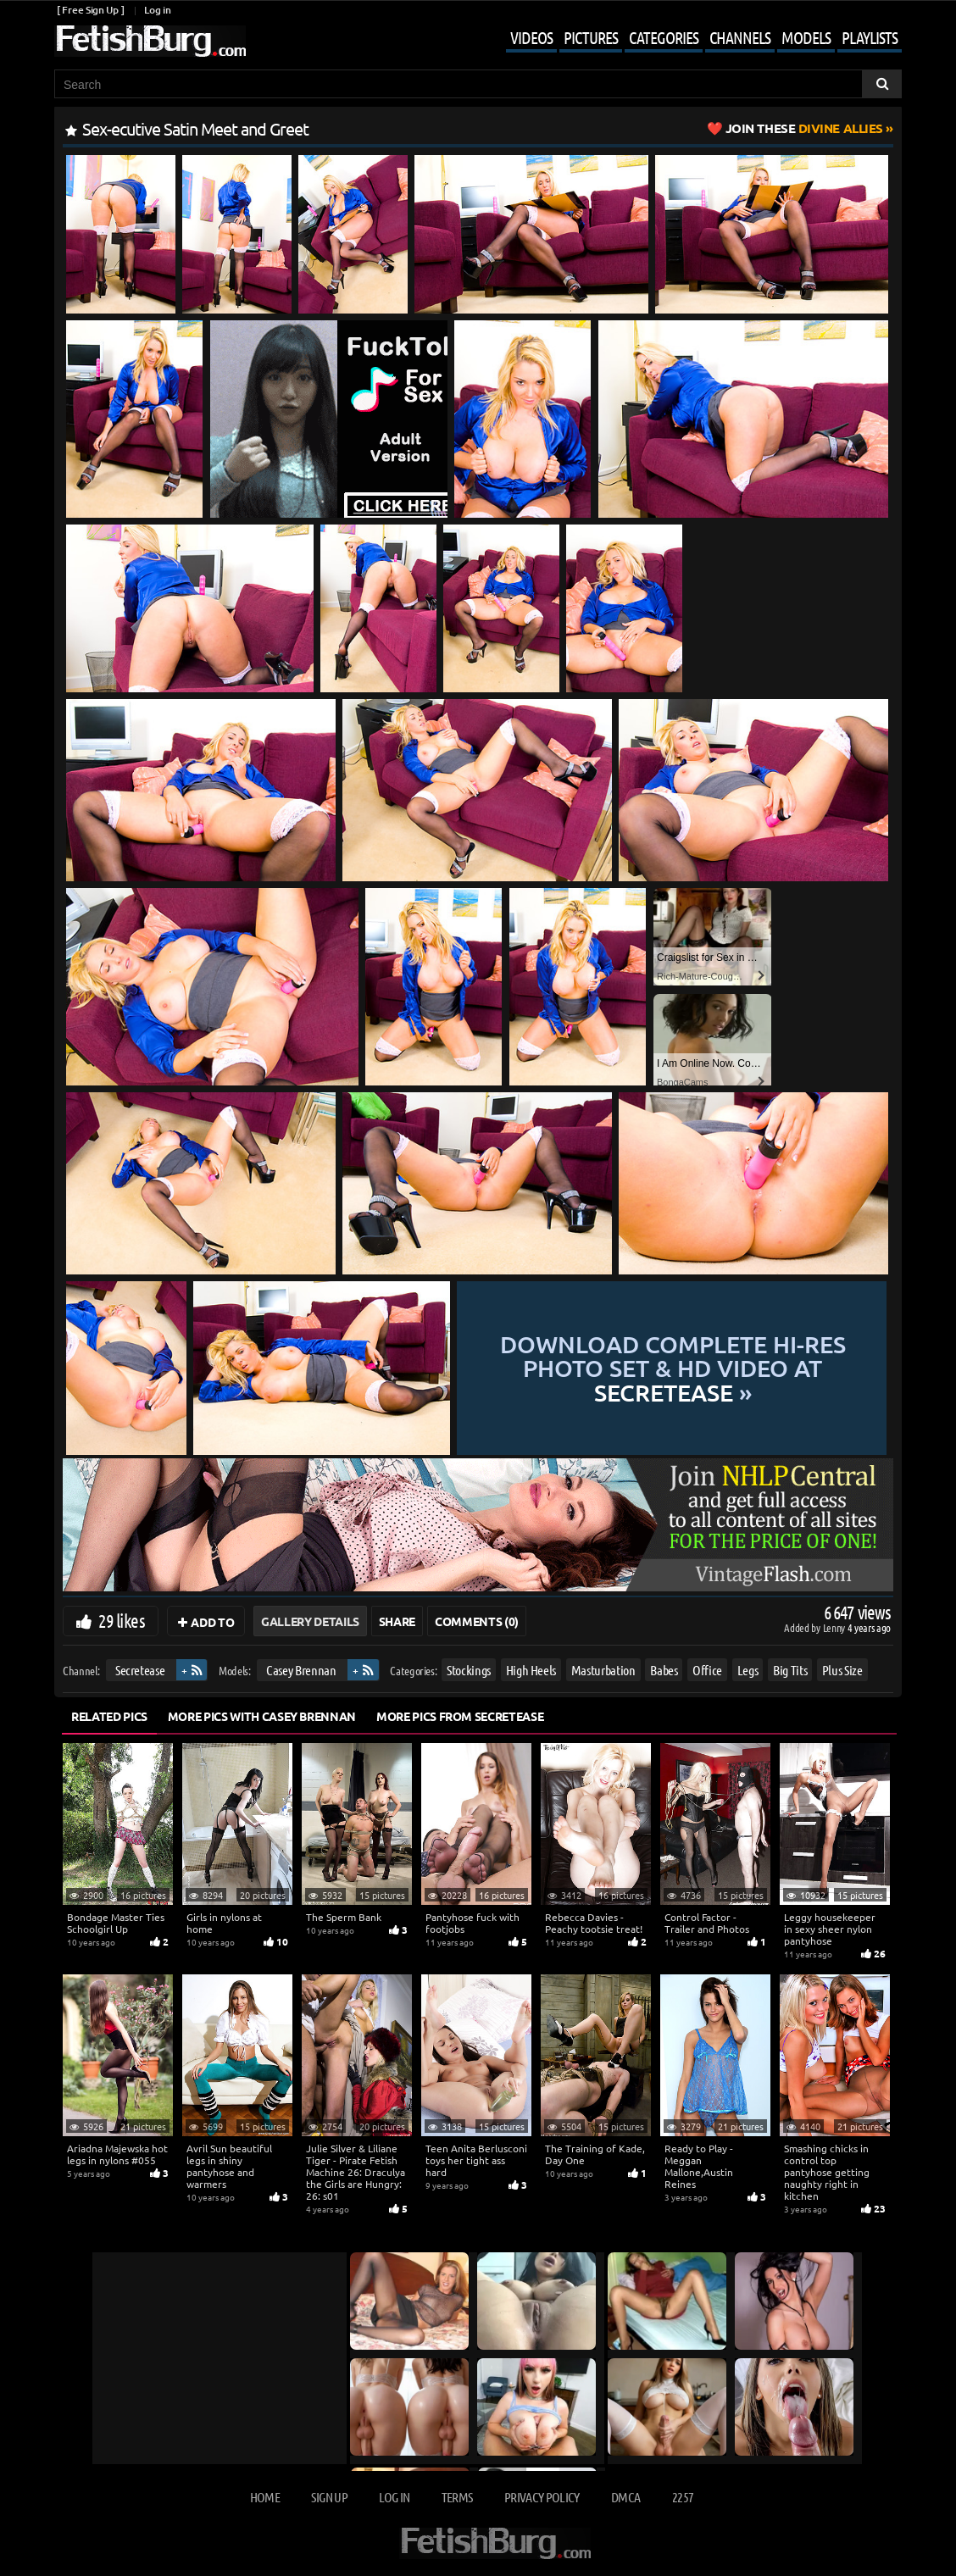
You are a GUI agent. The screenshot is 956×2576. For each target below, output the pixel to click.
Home (265, 2497)
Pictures (591, 37)
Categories (663, 37)
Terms (457, 2497)
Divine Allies (804, 127)
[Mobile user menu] (691, 39)
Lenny (835, 1627)
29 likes (121, 1620)
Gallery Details (310, 1621)
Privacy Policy (542, 2497)
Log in (157, 10)
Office (707, 1670)
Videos (531, 37)
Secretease (140, 1670)
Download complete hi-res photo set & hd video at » (673, 1368)
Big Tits (790, 1670)
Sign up (329, 2497)
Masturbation (603, 1670)
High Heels (531, 1670)
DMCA (625, 2497)
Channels (739, 37)
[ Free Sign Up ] (90, 10)
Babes (663, 1670)
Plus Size (842, 1670)
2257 (682, 2497)
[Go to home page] (150, 41)
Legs (748, 1670)
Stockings (469, 1670)
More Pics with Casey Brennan (262, 1716)
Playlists (870, 37)
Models (806, 37)
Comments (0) (477, 1621)
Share (397, 1621)
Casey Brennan (301, 1670)
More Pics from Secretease (459, 1716)
